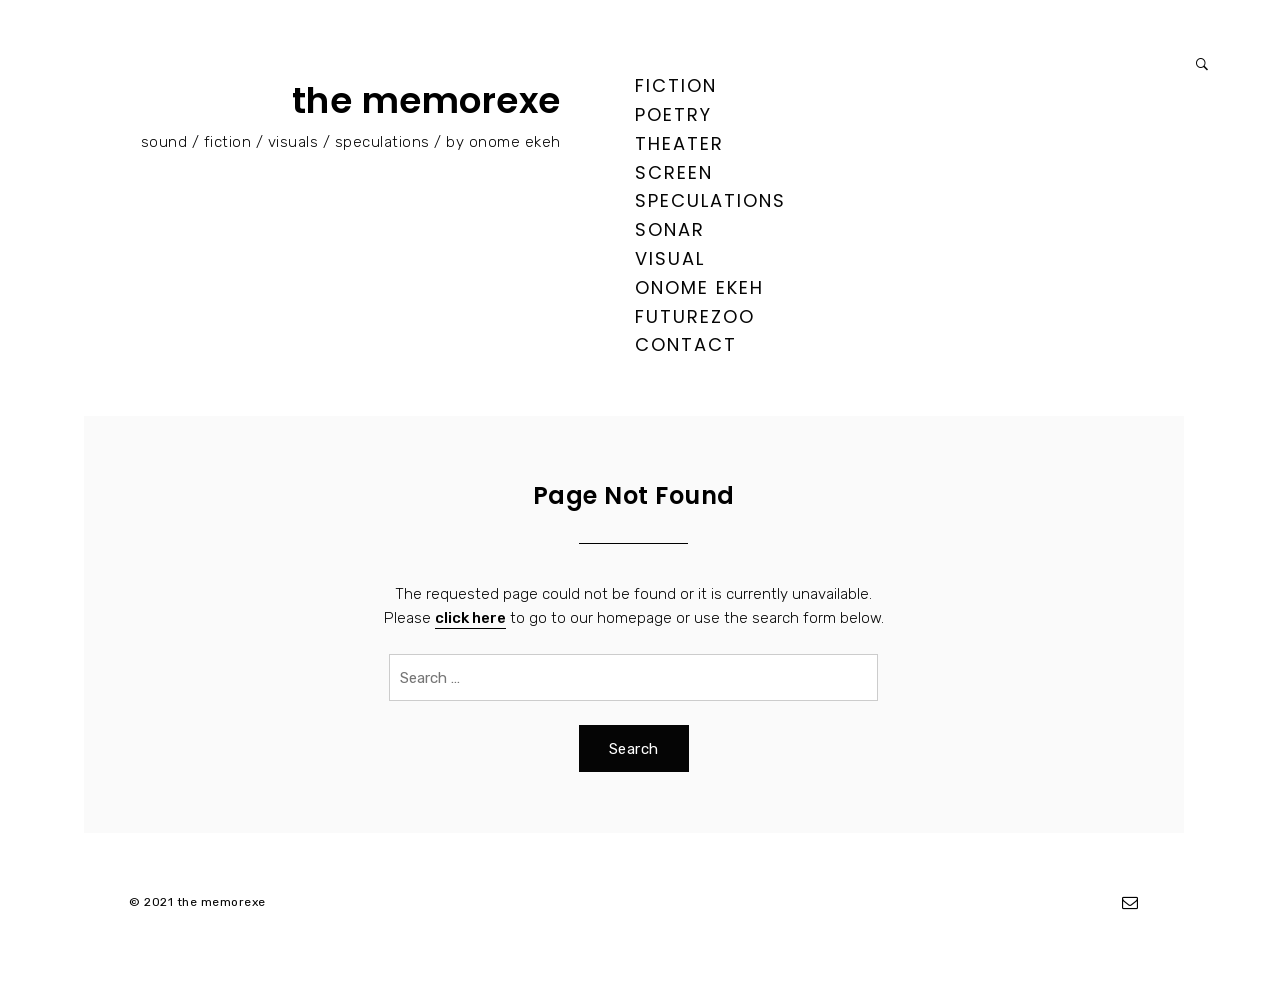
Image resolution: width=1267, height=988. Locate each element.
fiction (676, 85)
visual (670, 258)
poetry (673, 114)
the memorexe (426, 100)
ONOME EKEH (699, 287)
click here (470, 618)
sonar (670, 229)
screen (674, 172)
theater (679, 143)
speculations (710, 200)
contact (686, 344)
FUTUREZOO (695, 316)
